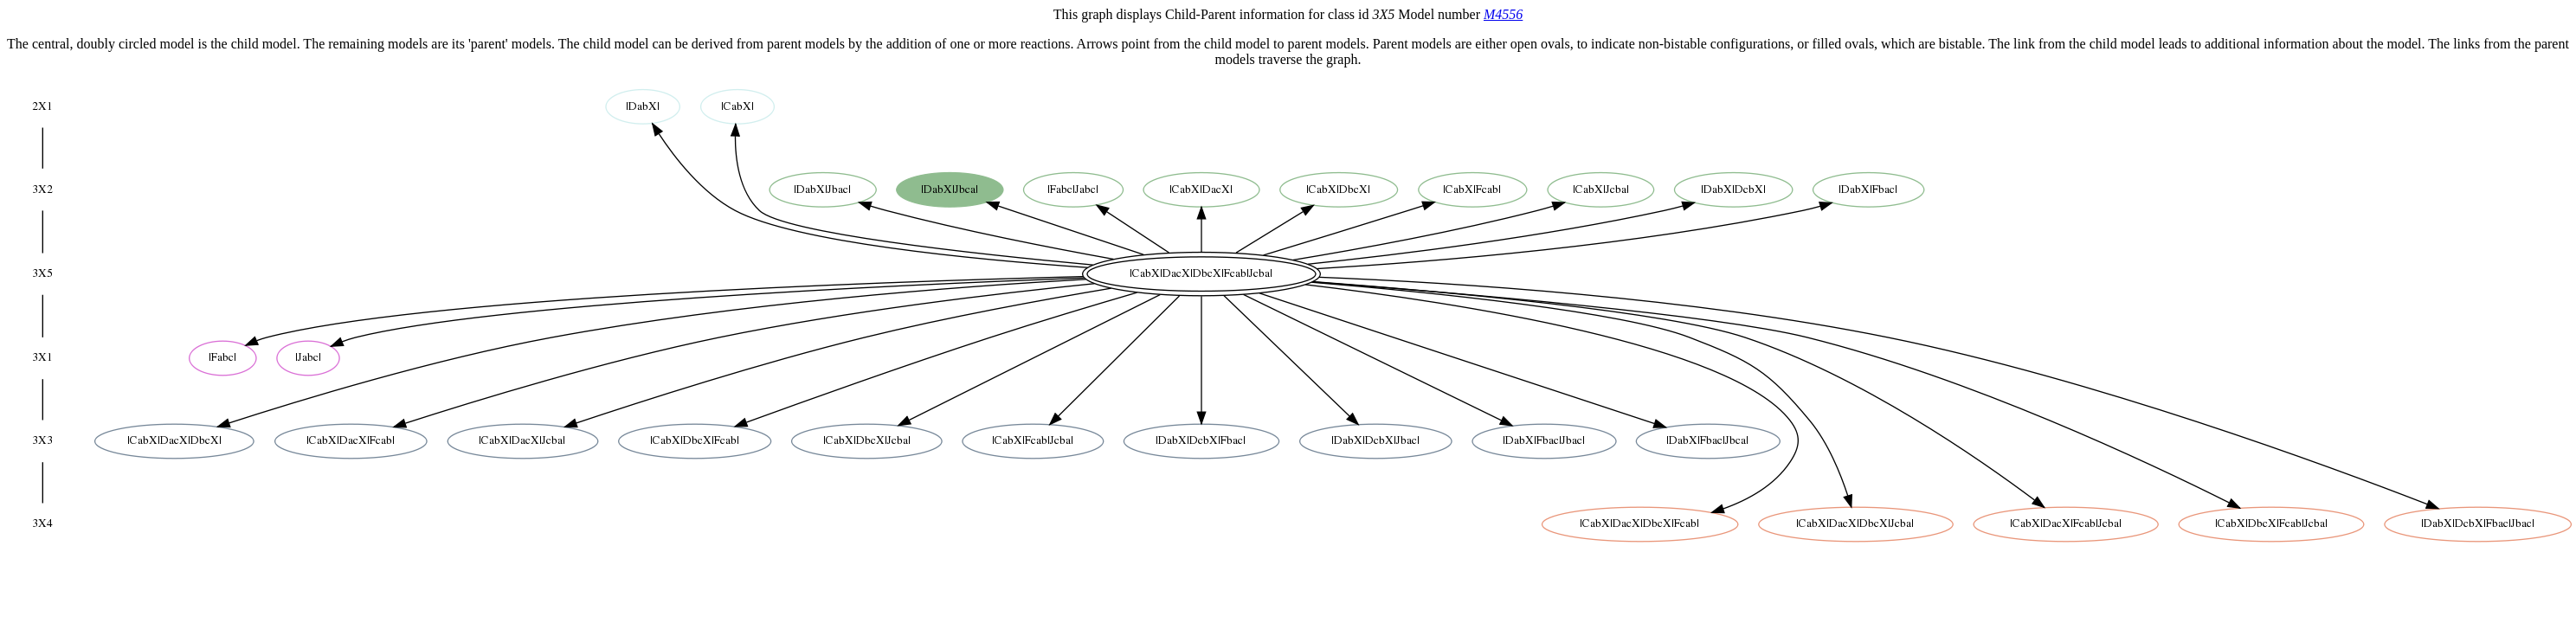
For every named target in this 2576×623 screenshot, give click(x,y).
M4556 (1503, 14)
